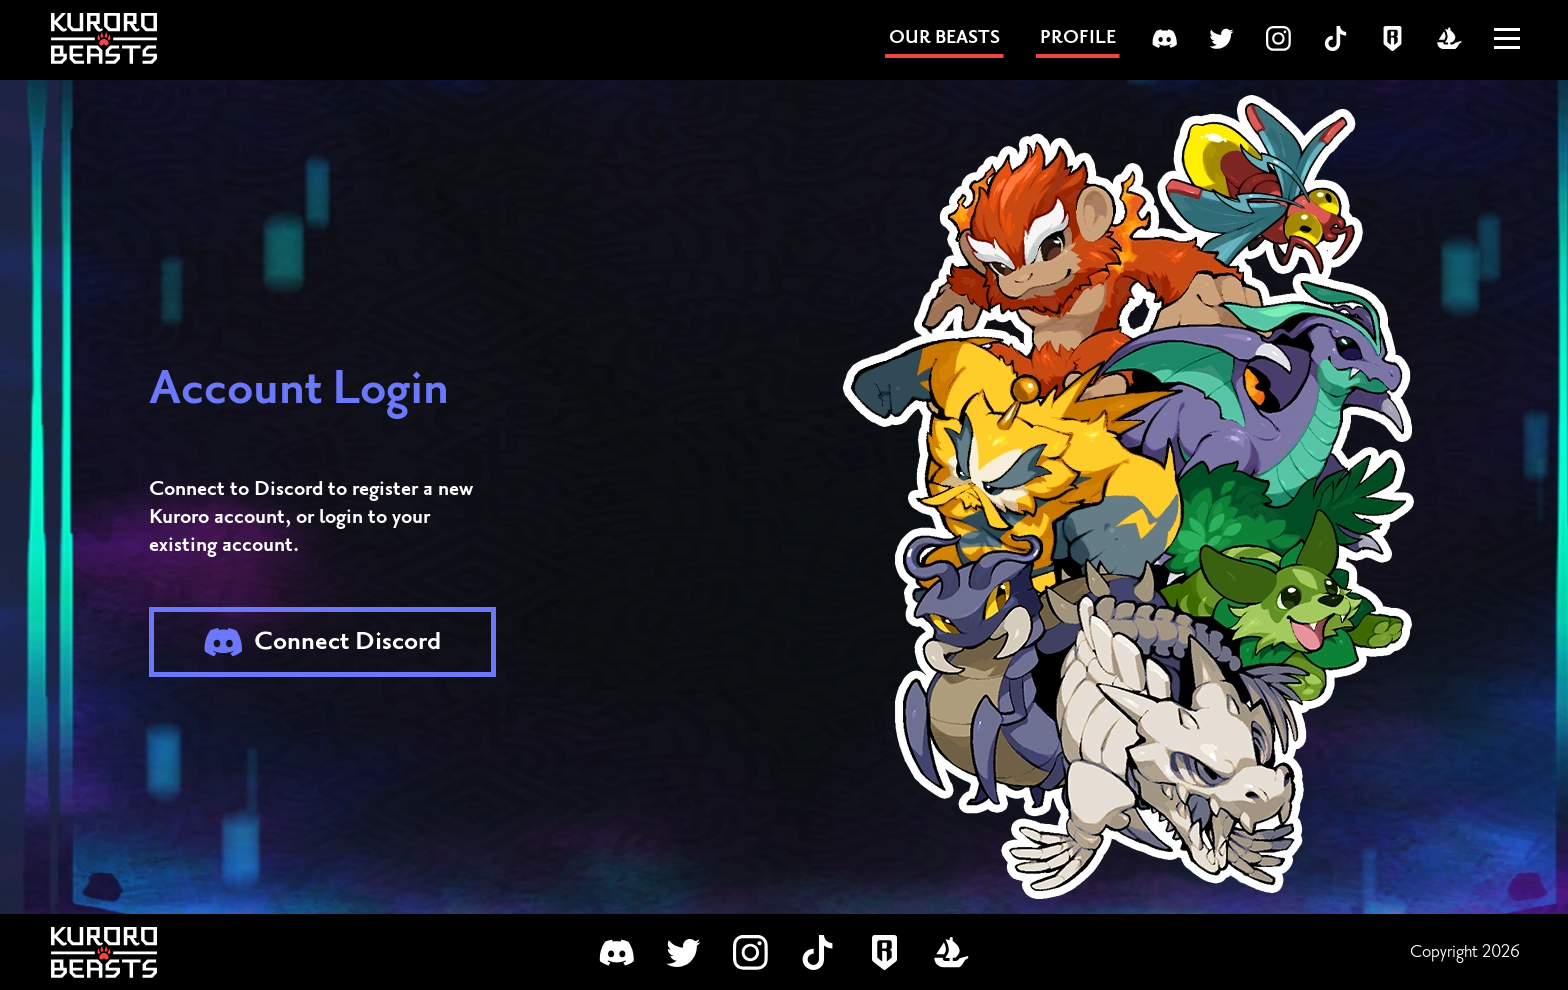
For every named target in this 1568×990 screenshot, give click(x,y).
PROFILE (1078, 37)
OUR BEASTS (944, 37)
